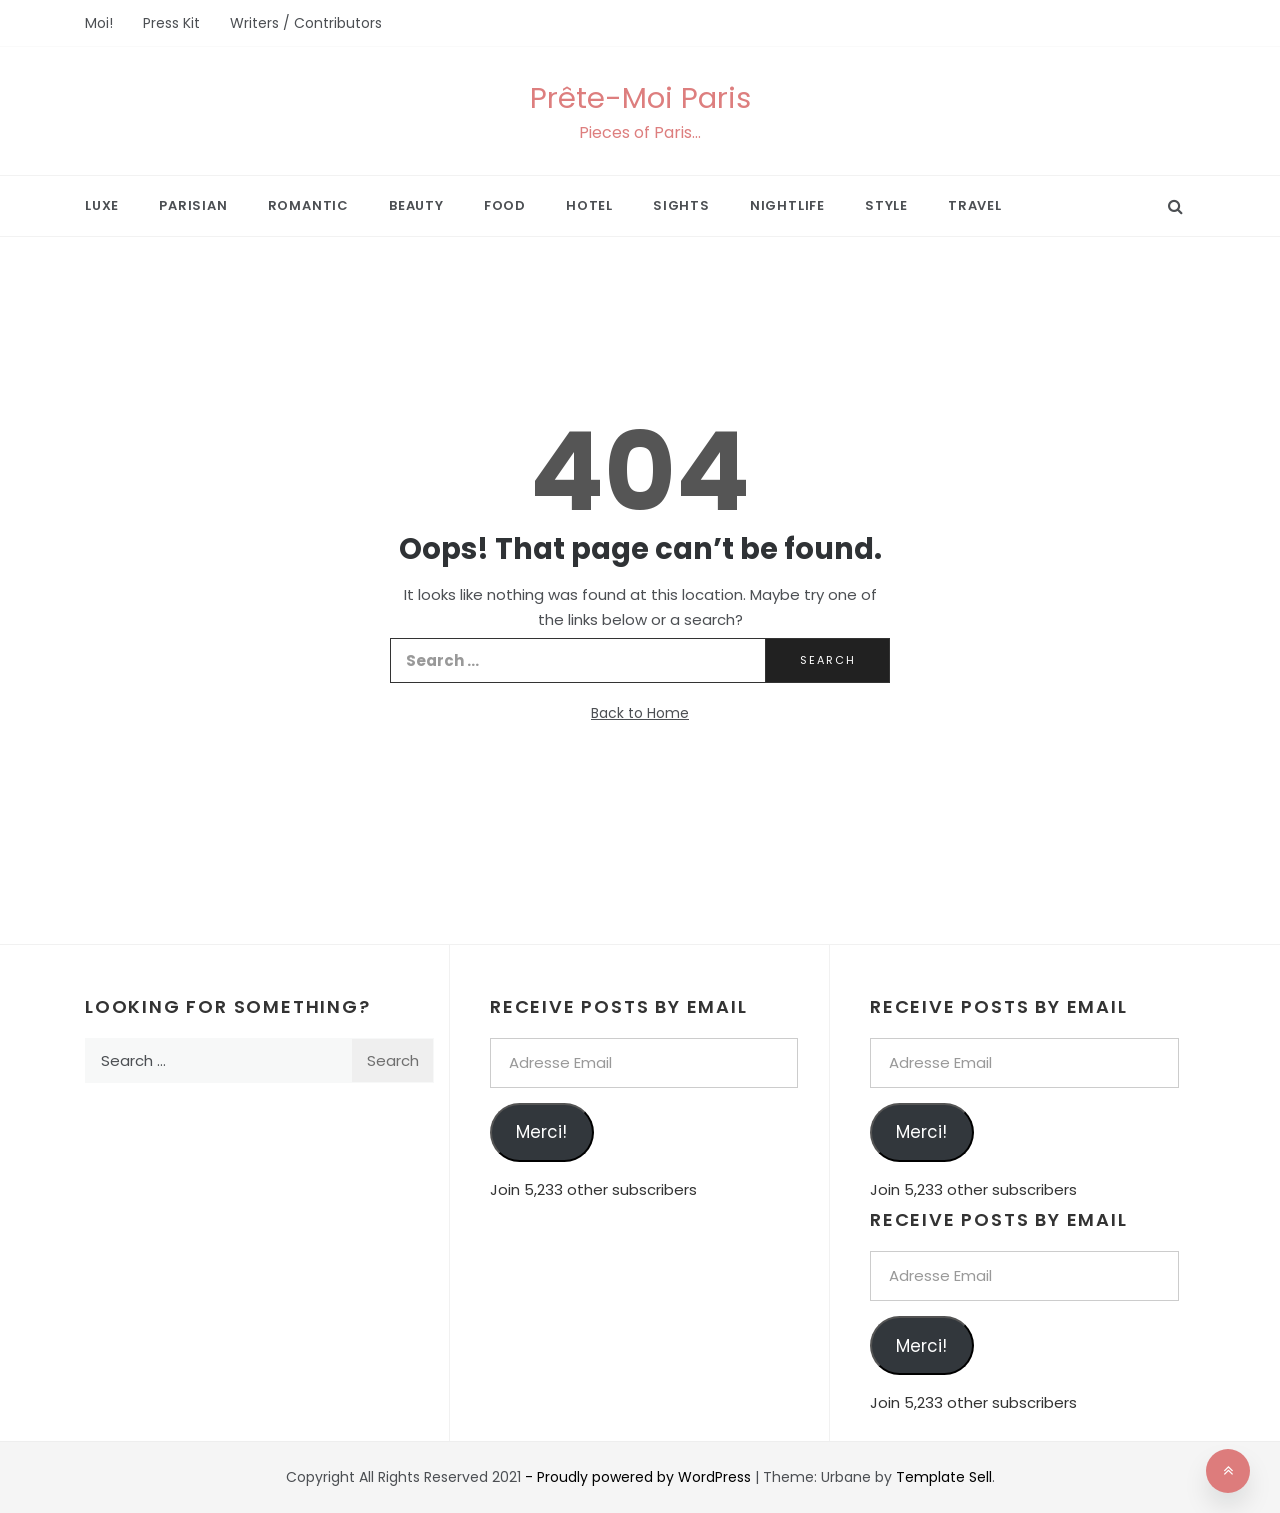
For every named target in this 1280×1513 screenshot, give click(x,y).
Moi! (99, 23)
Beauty (416, 205)
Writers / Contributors (306, 23)
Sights (681, 205)
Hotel (589, 205)
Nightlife (787, 205)
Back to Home (640, 713)
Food (505, 205)
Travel (975, 205)
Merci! (541, 1132)
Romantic (308, 205)
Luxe (102, 205)
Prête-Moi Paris (640, 98)
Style (886, 205)
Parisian (193, 205)
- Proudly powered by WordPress (640, 1477)
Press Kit (171, 23)
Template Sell (944, 1477)
